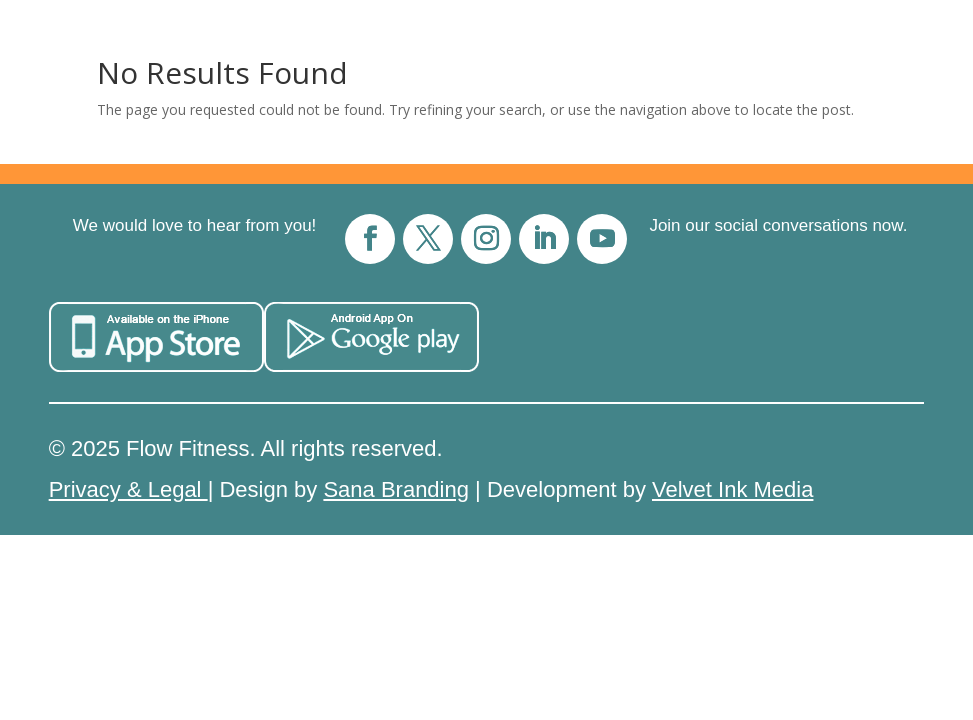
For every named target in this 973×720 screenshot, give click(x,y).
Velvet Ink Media (732, 489)
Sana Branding (396, 489)
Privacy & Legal (128, 489)
